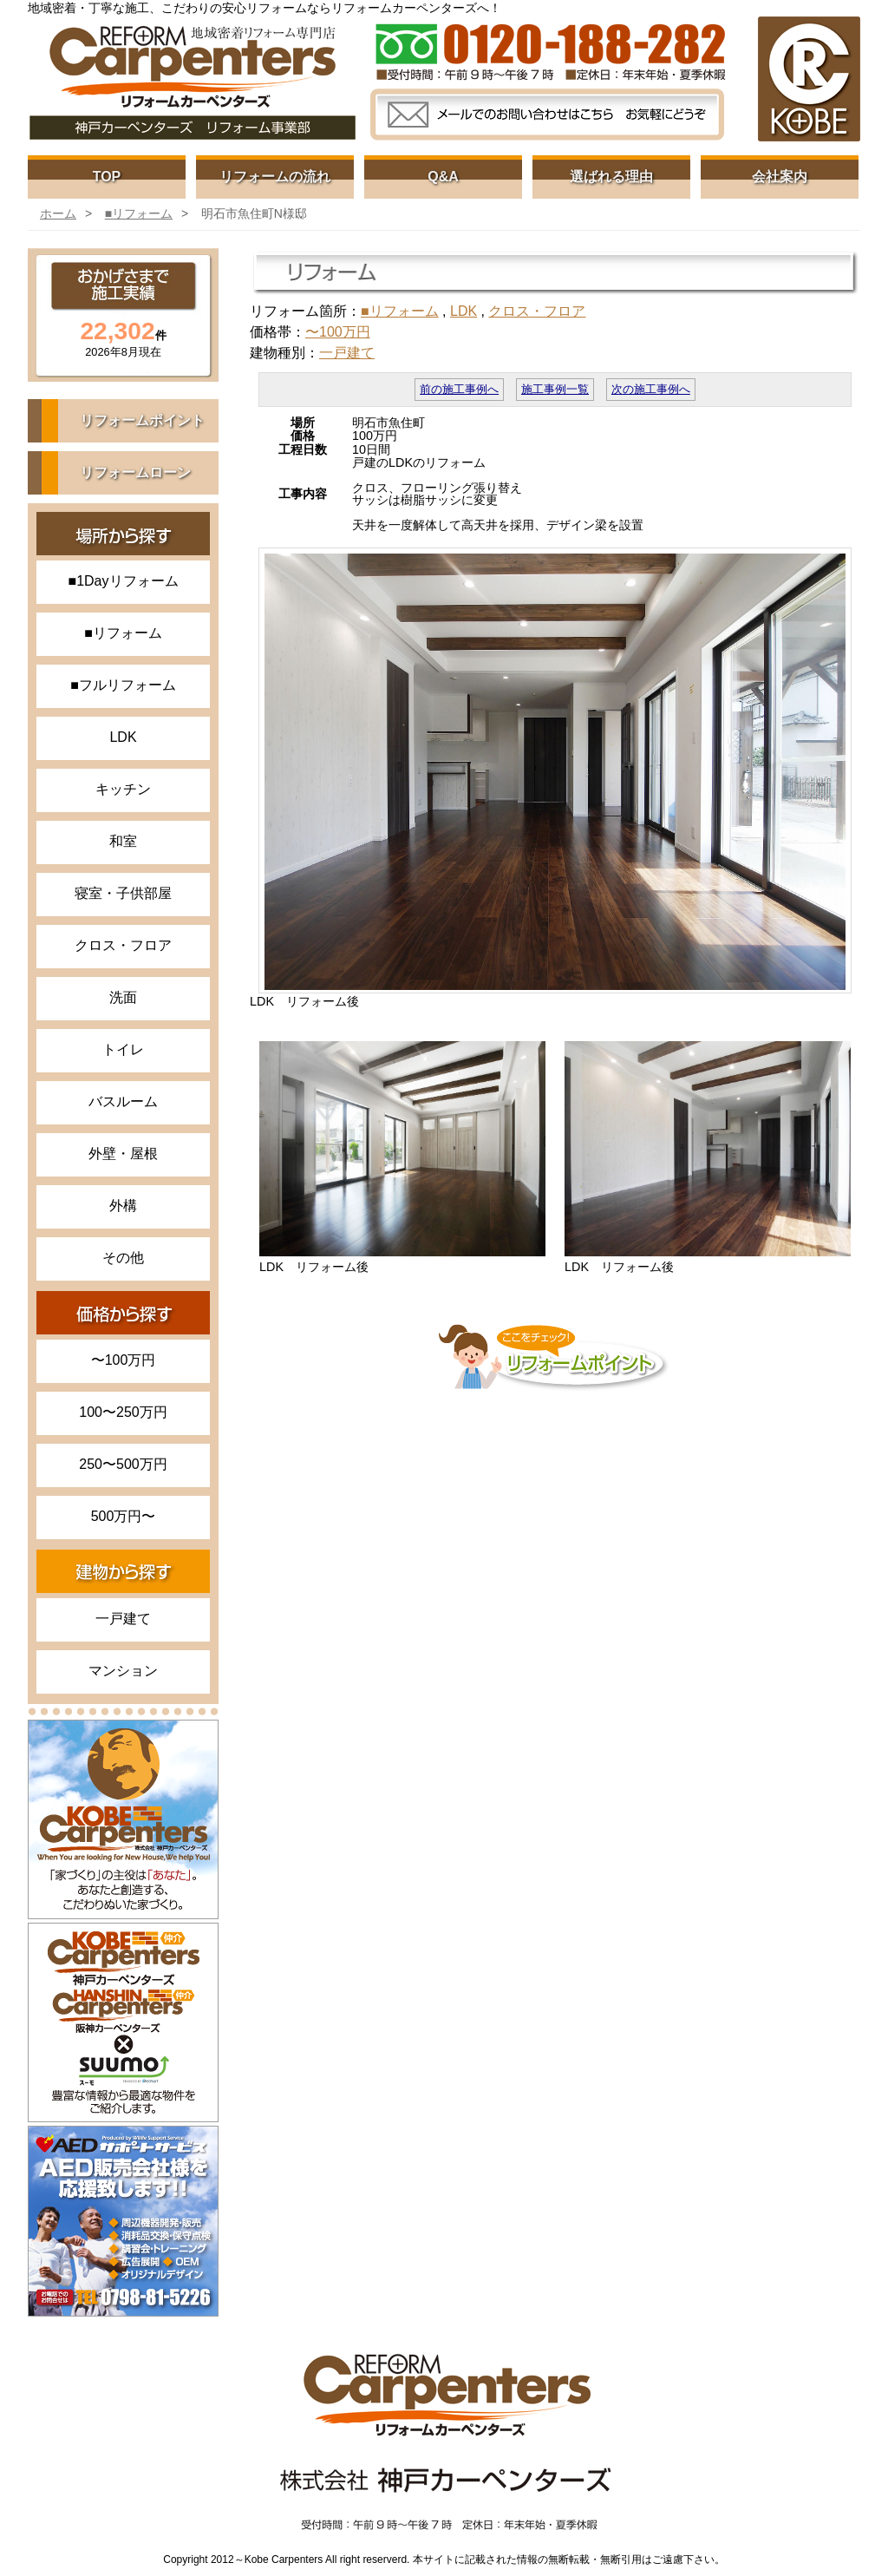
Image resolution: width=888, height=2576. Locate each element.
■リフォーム (139, 213)
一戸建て (123, 1618)
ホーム (58, 213)
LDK (122, 737)
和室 (123, 841)
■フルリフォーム (123, 685)
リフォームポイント (142, 420)
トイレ (123, 1049)
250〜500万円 (122, 1464)
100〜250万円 (122, 1412)
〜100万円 (123, 1360)
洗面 (123, 997)
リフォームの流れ (274, 176)
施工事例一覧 (555, 389)
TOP (107, 176)
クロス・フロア (123, 945)
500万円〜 (123, 1516)
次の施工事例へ (650, 389)
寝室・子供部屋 (123, 893)
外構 (123, 1205)
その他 (123, 1257)
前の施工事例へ (459, 389)
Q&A (443, 176)
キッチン (123, 789)
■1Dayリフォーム (123, 581)
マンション (123, 1670)
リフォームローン (135, 472)
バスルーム (123, 1101)
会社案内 (779, 176)
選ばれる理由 (611, 176)
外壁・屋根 (123, 1153)
